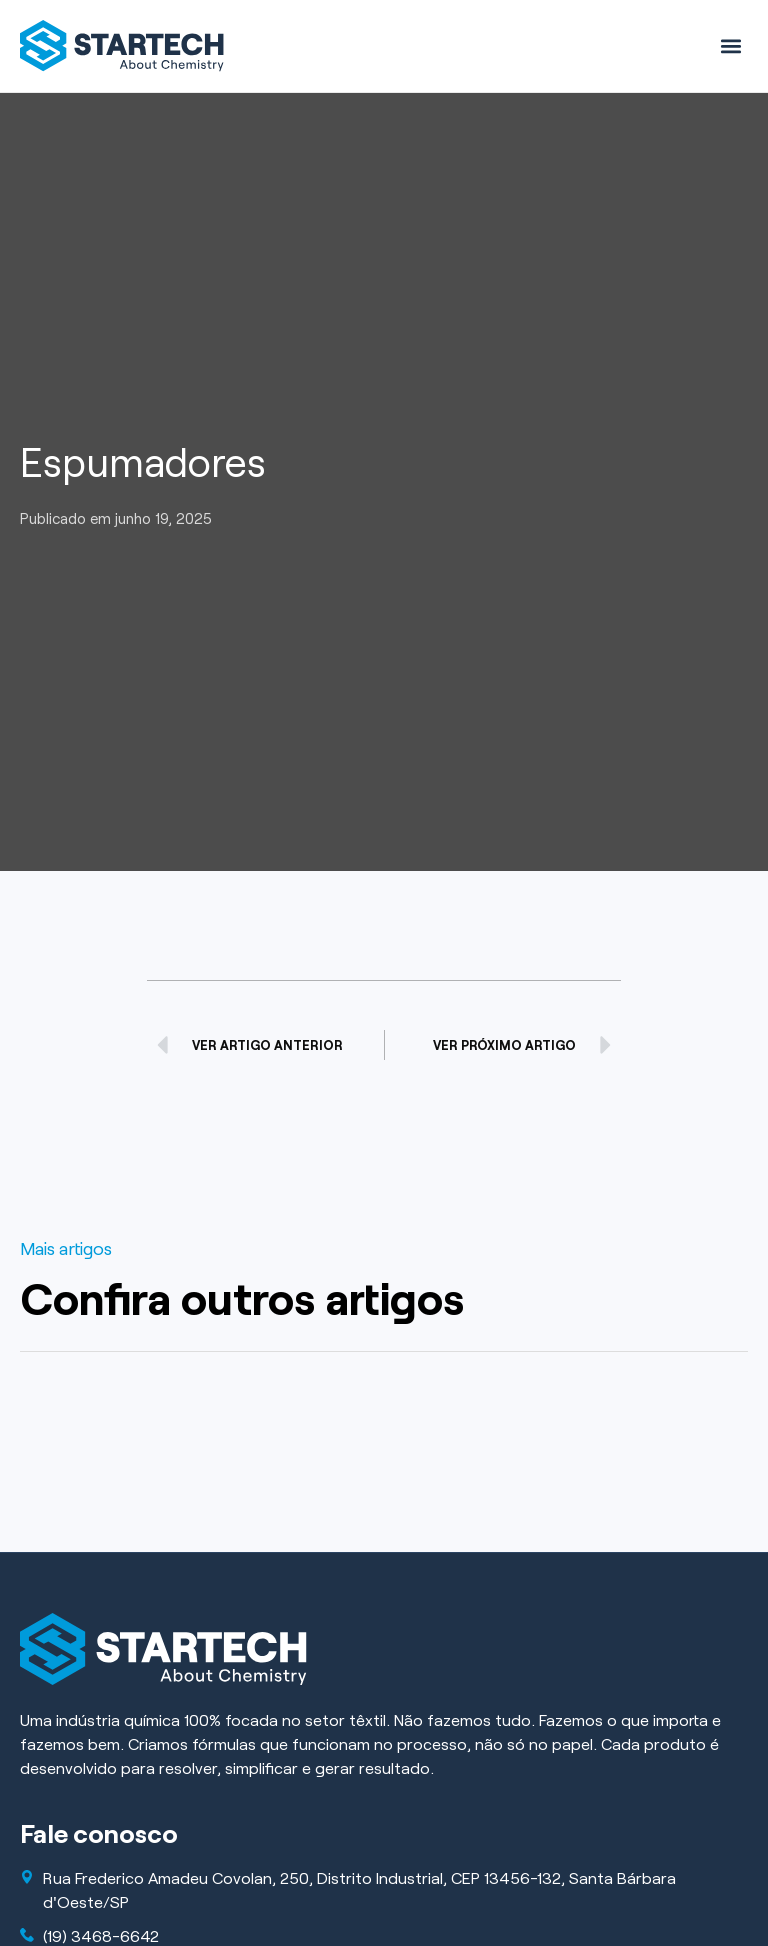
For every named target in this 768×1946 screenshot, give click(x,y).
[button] (731, 45)
